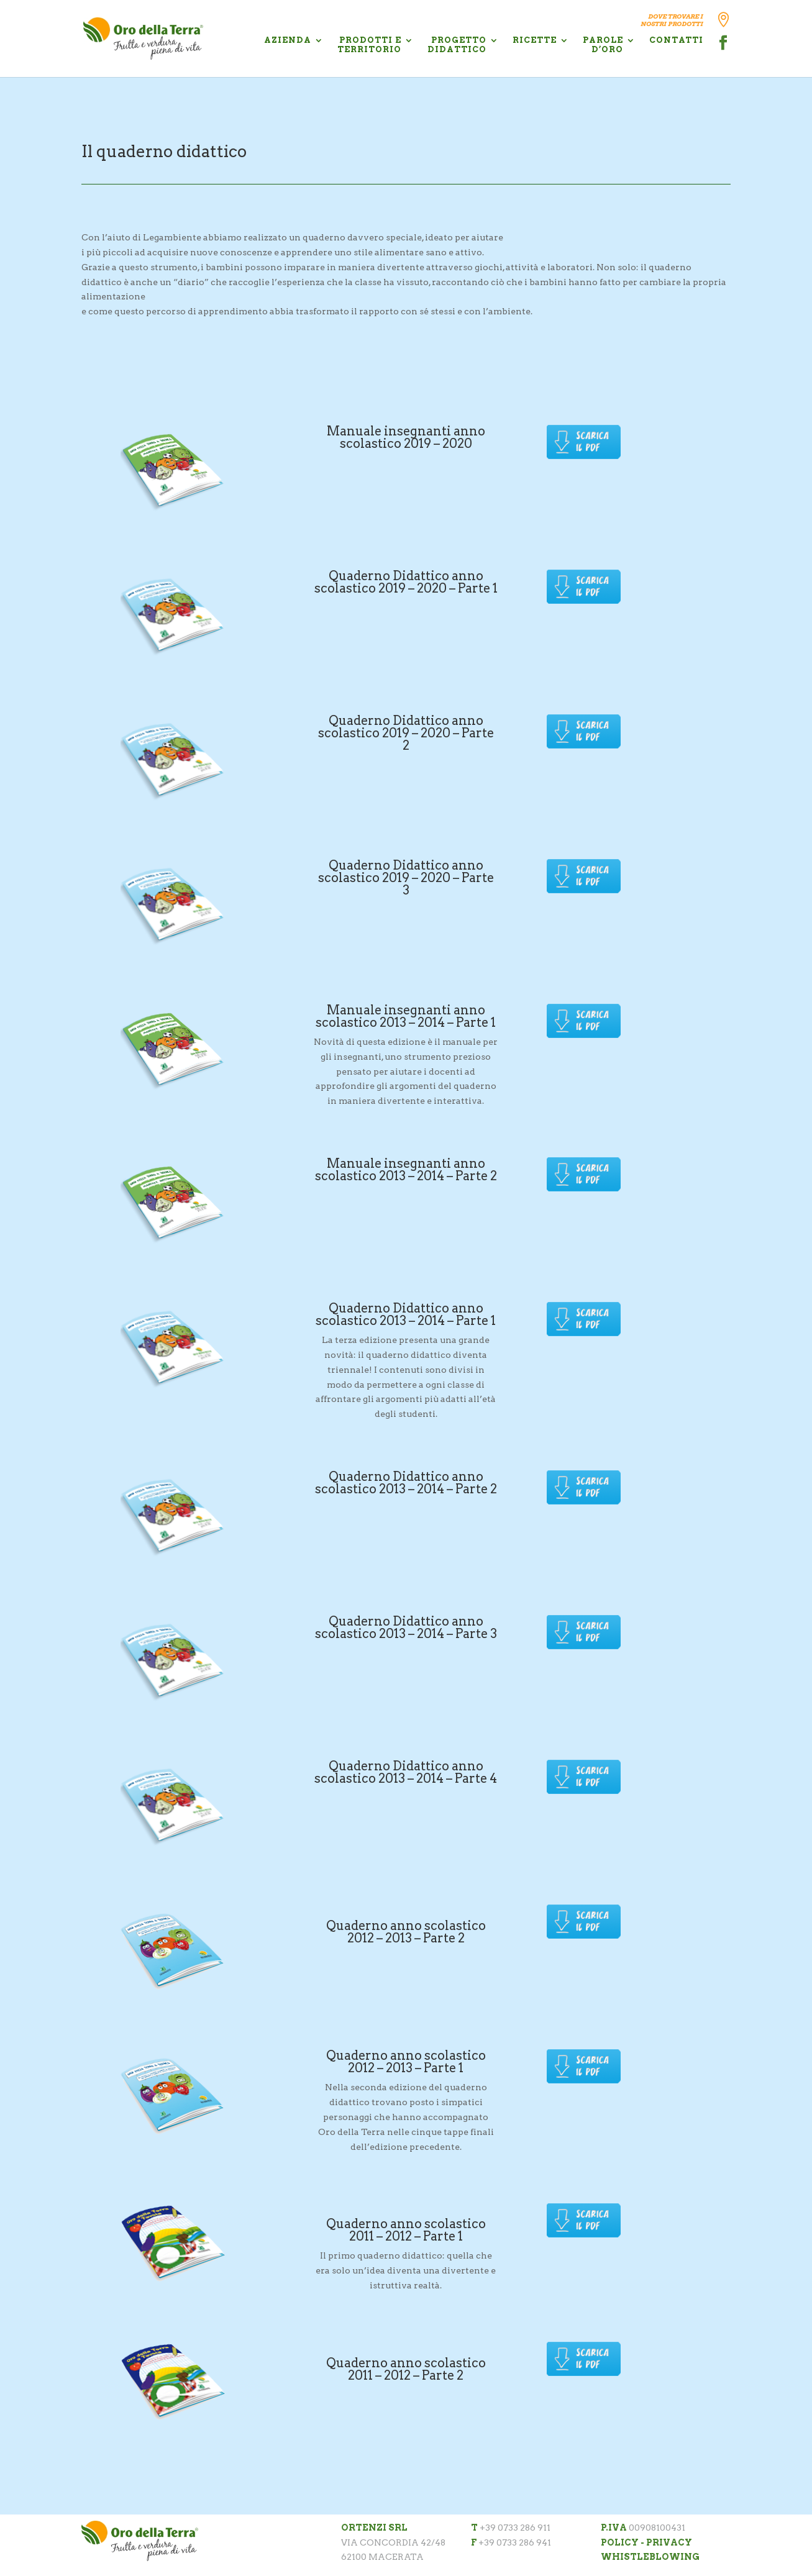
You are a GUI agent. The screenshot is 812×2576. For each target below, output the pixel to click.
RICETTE (535, 40)
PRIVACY (669, 2542)
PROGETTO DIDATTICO (456, 44)
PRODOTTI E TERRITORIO (369, 44)
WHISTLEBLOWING (650, 2557)
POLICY (620, 2542)
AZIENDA (287, 40)
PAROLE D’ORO (603, 44)
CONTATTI (676, 40)
